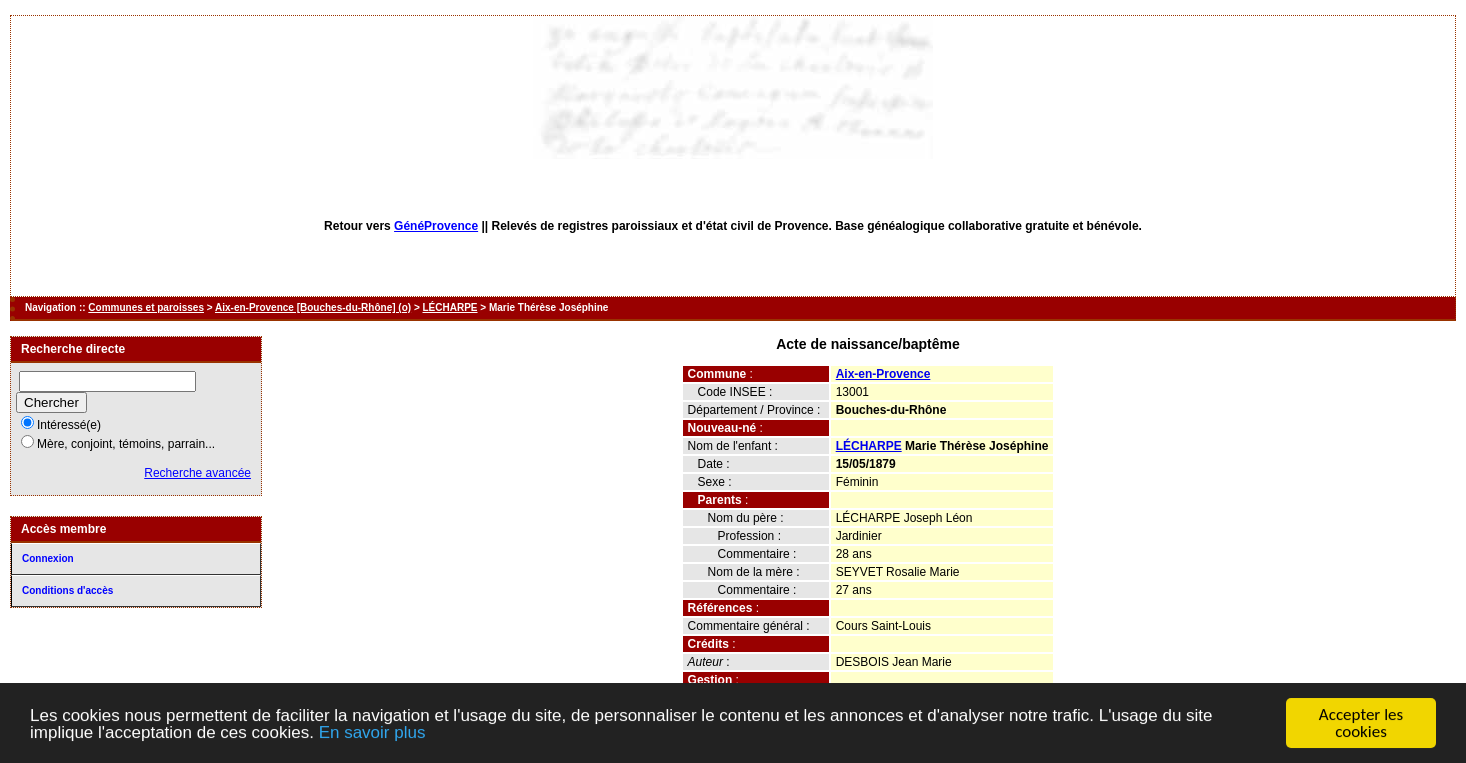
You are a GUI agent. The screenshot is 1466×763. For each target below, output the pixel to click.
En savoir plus (372, 734)
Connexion (48, 558)
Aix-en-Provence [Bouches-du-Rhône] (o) (313, 307)
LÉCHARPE (450, 307)
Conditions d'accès (67, 590)
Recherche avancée (197, 473)
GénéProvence (436, 226)
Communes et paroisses (146, 307)
